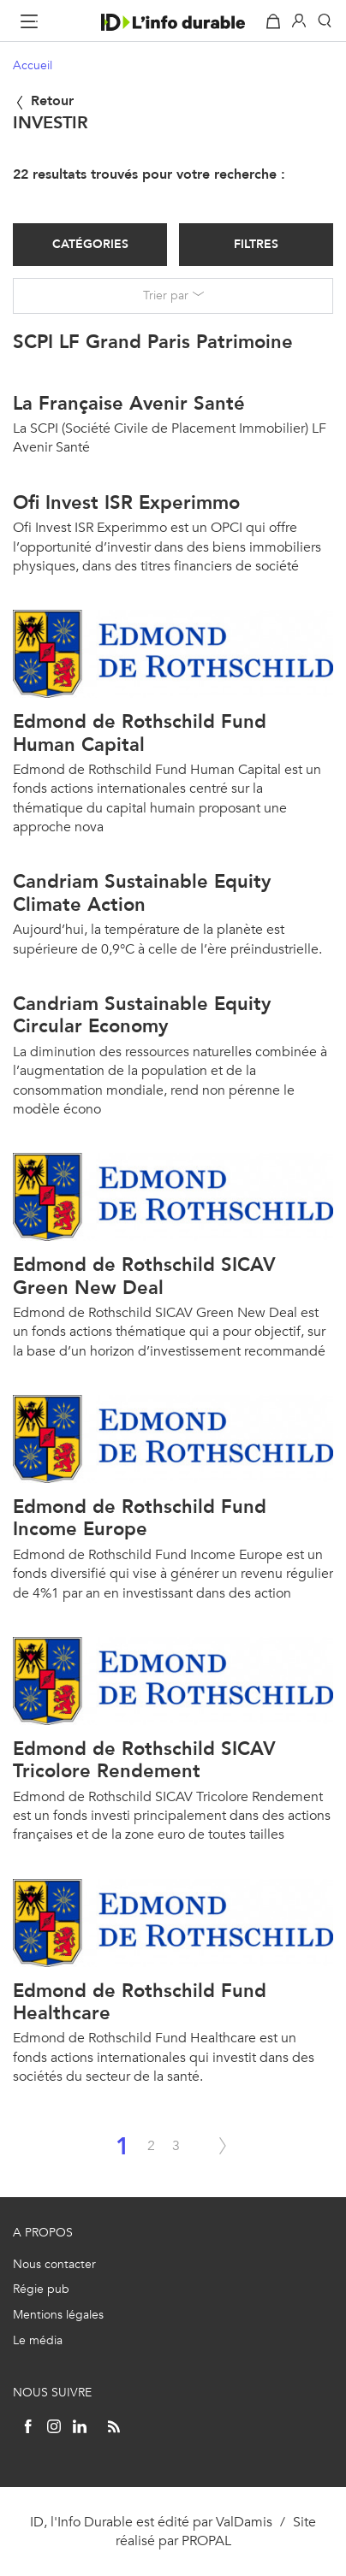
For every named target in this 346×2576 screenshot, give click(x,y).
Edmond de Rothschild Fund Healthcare (139, 2001)
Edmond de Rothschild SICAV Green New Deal (144, 1275)
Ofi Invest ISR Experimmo (126, 502)
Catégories (90, 244)
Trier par (165, 295)
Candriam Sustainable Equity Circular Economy (142, 1014)
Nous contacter (54, 2264)
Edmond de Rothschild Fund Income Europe (139, 1517)
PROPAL (206, 2540)
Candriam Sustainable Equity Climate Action (142, 892)
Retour (43, 100)
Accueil (32, 65)
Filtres (256, 244)
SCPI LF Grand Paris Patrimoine (153, 341)
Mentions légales (58, 2315)
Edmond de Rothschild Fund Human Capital (139, 732)
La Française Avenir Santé (129, 403)
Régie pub (41, 2289)
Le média (38, 2340)
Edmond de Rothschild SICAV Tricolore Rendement (144, 1759)
